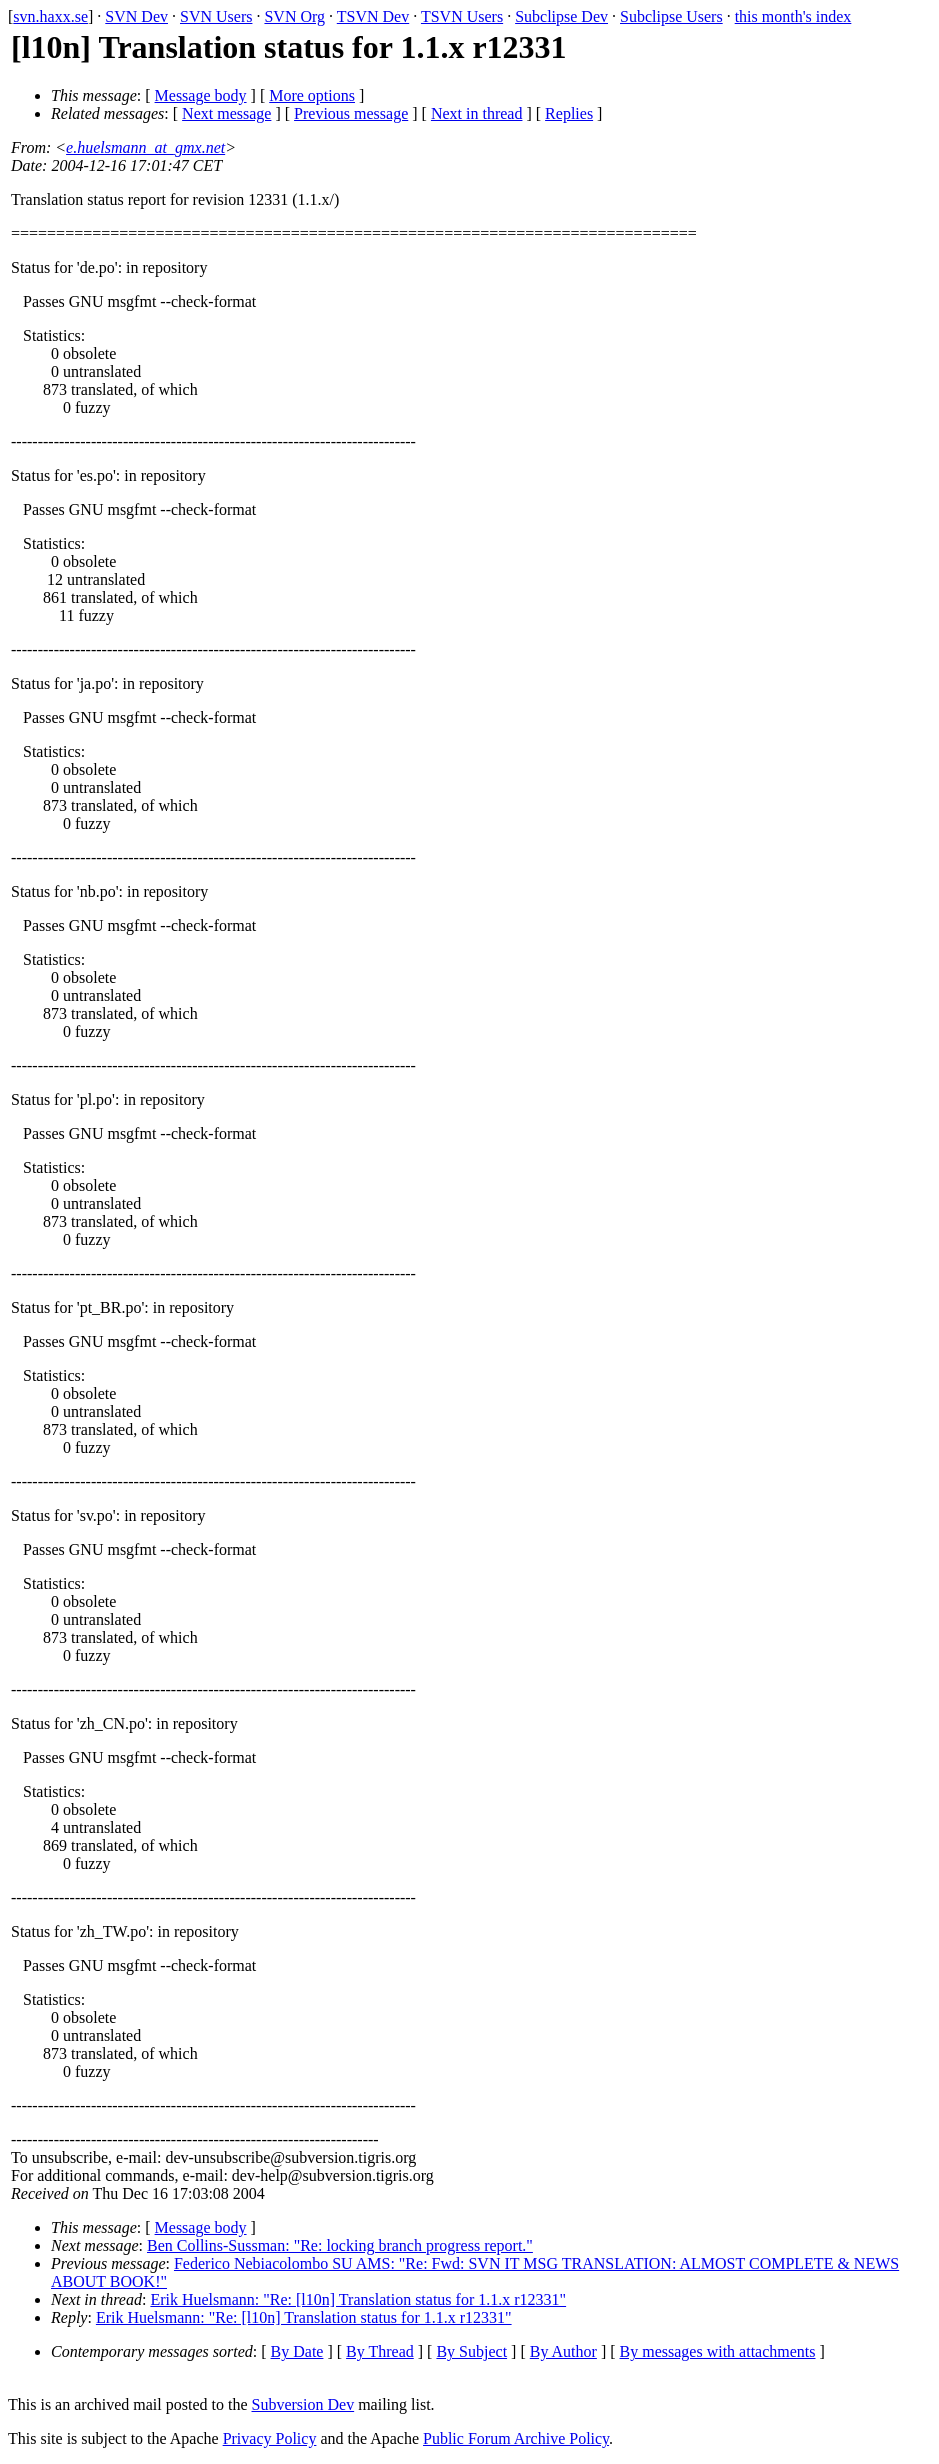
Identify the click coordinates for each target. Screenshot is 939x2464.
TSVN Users (462, 16)
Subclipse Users (671, 16)
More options (312, 95)
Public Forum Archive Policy (516, 2438)
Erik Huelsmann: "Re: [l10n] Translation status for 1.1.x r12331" (358, 2299)
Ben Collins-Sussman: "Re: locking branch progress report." (340, 2245)
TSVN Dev (373, 16)
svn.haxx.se (50, 16)
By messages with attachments (718, 2351)
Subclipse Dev (561, 16)
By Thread (380, 2351)
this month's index (793, 16)
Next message (226, 113)
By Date (297, 2351)
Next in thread (477, 113)
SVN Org (294, 16)
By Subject (471, 2351)
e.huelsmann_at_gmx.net (145, 147)
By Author (563, 2351)
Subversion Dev (303, 2404)
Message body (201, 95)
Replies (569, 113)
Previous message (351, 113)
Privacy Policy (270, 2438)
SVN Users (216, 16)
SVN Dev (136, 16)
